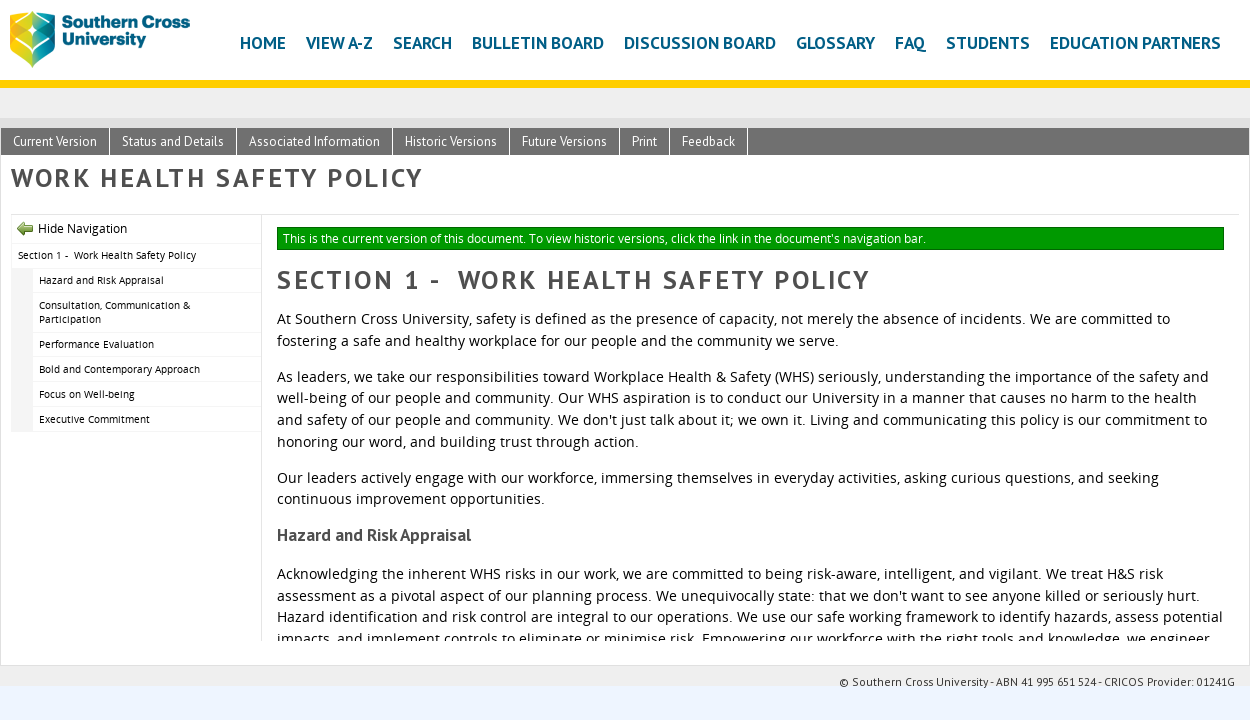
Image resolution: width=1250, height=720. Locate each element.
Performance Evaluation (96, 344)
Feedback (708, 141)
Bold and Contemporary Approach (119, 369)
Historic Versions (451, 141)
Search (422, 42)
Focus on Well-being (86, 394)
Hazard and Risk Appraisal (101, 280)
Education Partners (1135, 42)
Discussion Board (700, 42)
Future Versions (564, 141)
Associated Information (314, 141)
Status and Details (173, 141)
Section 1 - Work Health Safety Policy (107, 255)
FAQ (910, 42)
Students (988, 42)
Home (263, 42)
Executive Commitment (94, 419)
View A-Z (339, 42)
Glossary (835, 42)
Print (644, 141)
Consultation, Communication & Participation (114, 312)
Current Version (55, 141)
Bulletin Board (538, 42)
